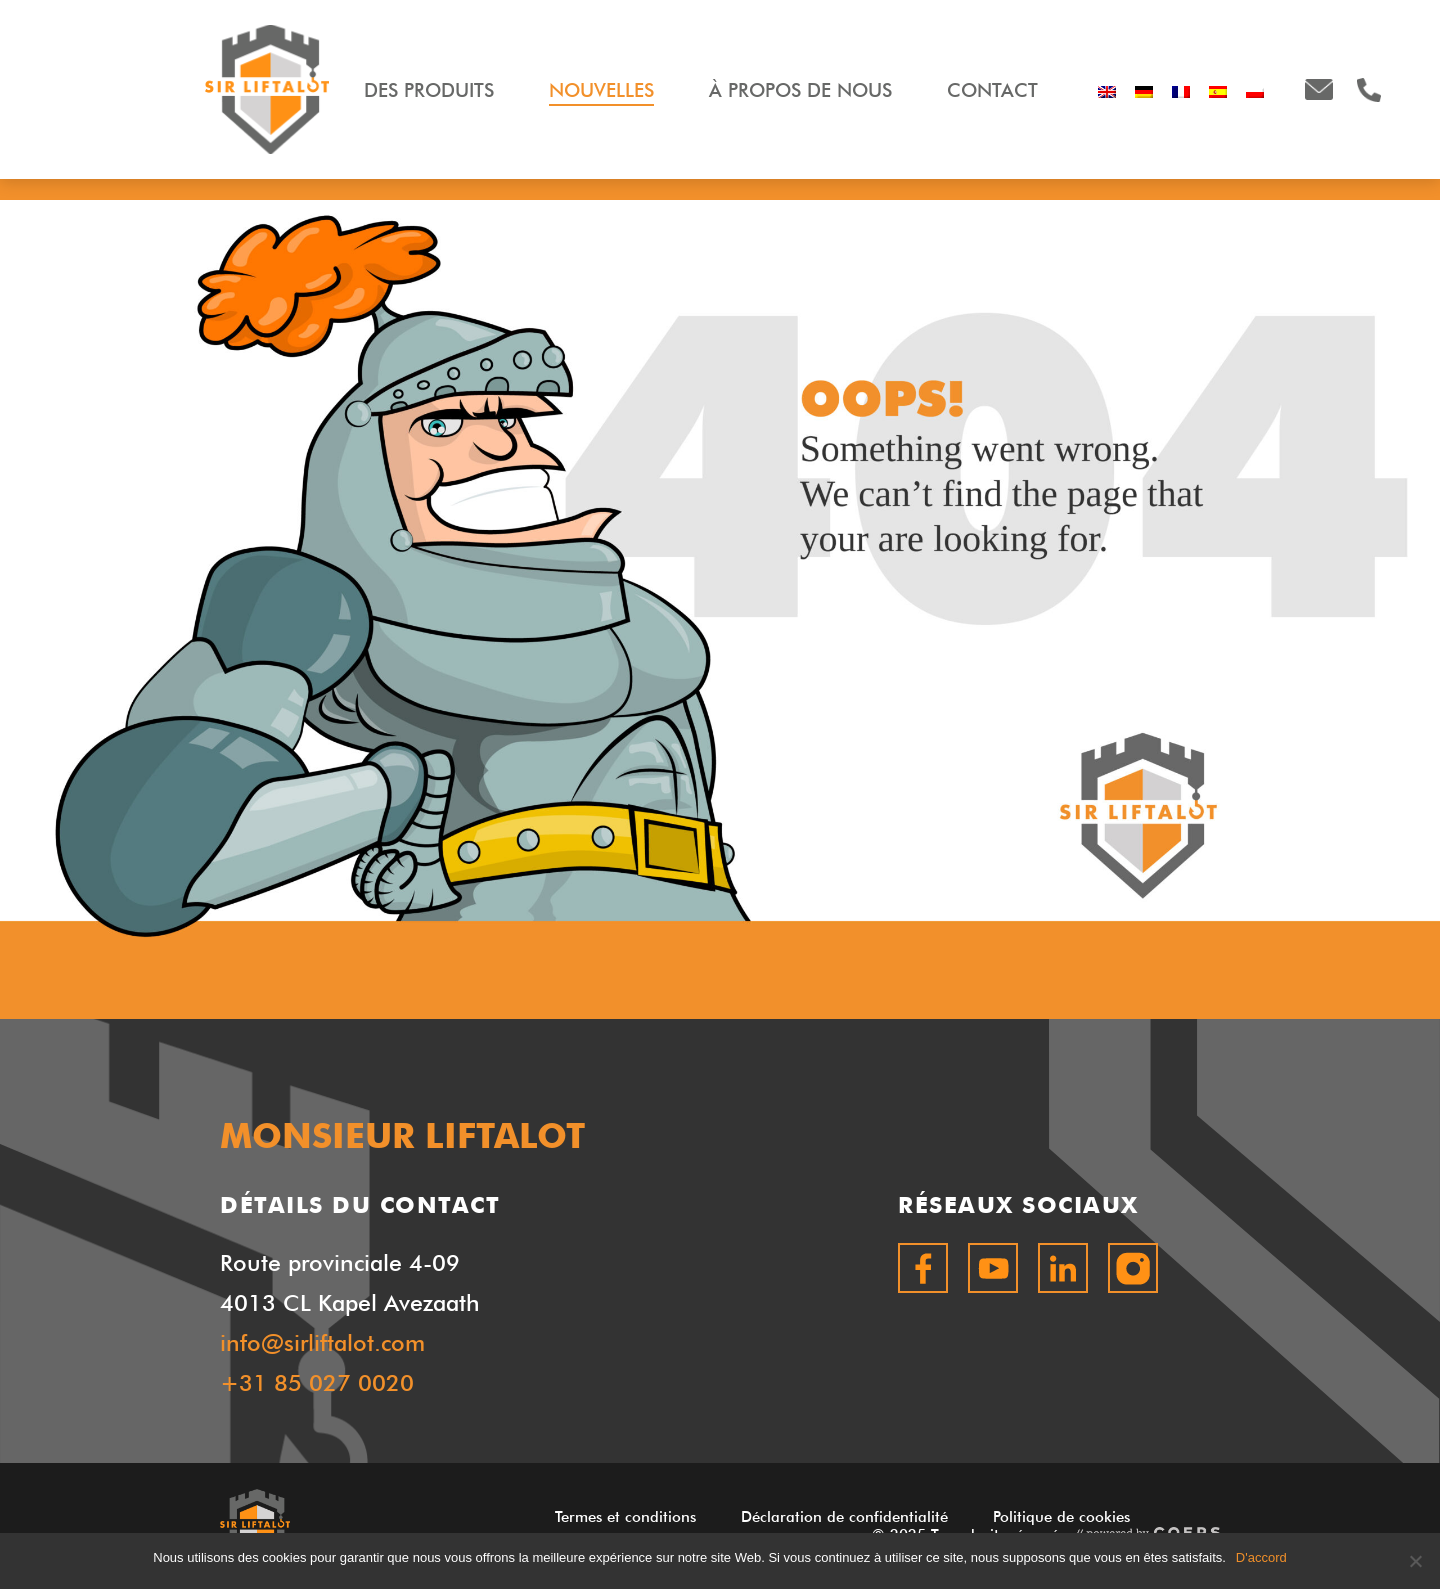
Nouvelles (601, 90)
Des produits (429, 90)
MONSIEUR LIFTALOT (267, 89)
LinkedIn (1063, 1268)
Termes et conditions (625, 1517)
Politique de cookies (1061, 1517)
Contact (992, 90)
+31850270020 (1369, 90)
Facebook (923, 1268)
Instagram (1133, 1268)
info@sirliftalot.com (1319, 90)
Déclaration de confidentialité (844, 1517)
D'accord (1261, 1557)
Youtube (993, 1268)
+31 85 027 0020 (317, 1382)
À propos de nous (800, 90)
